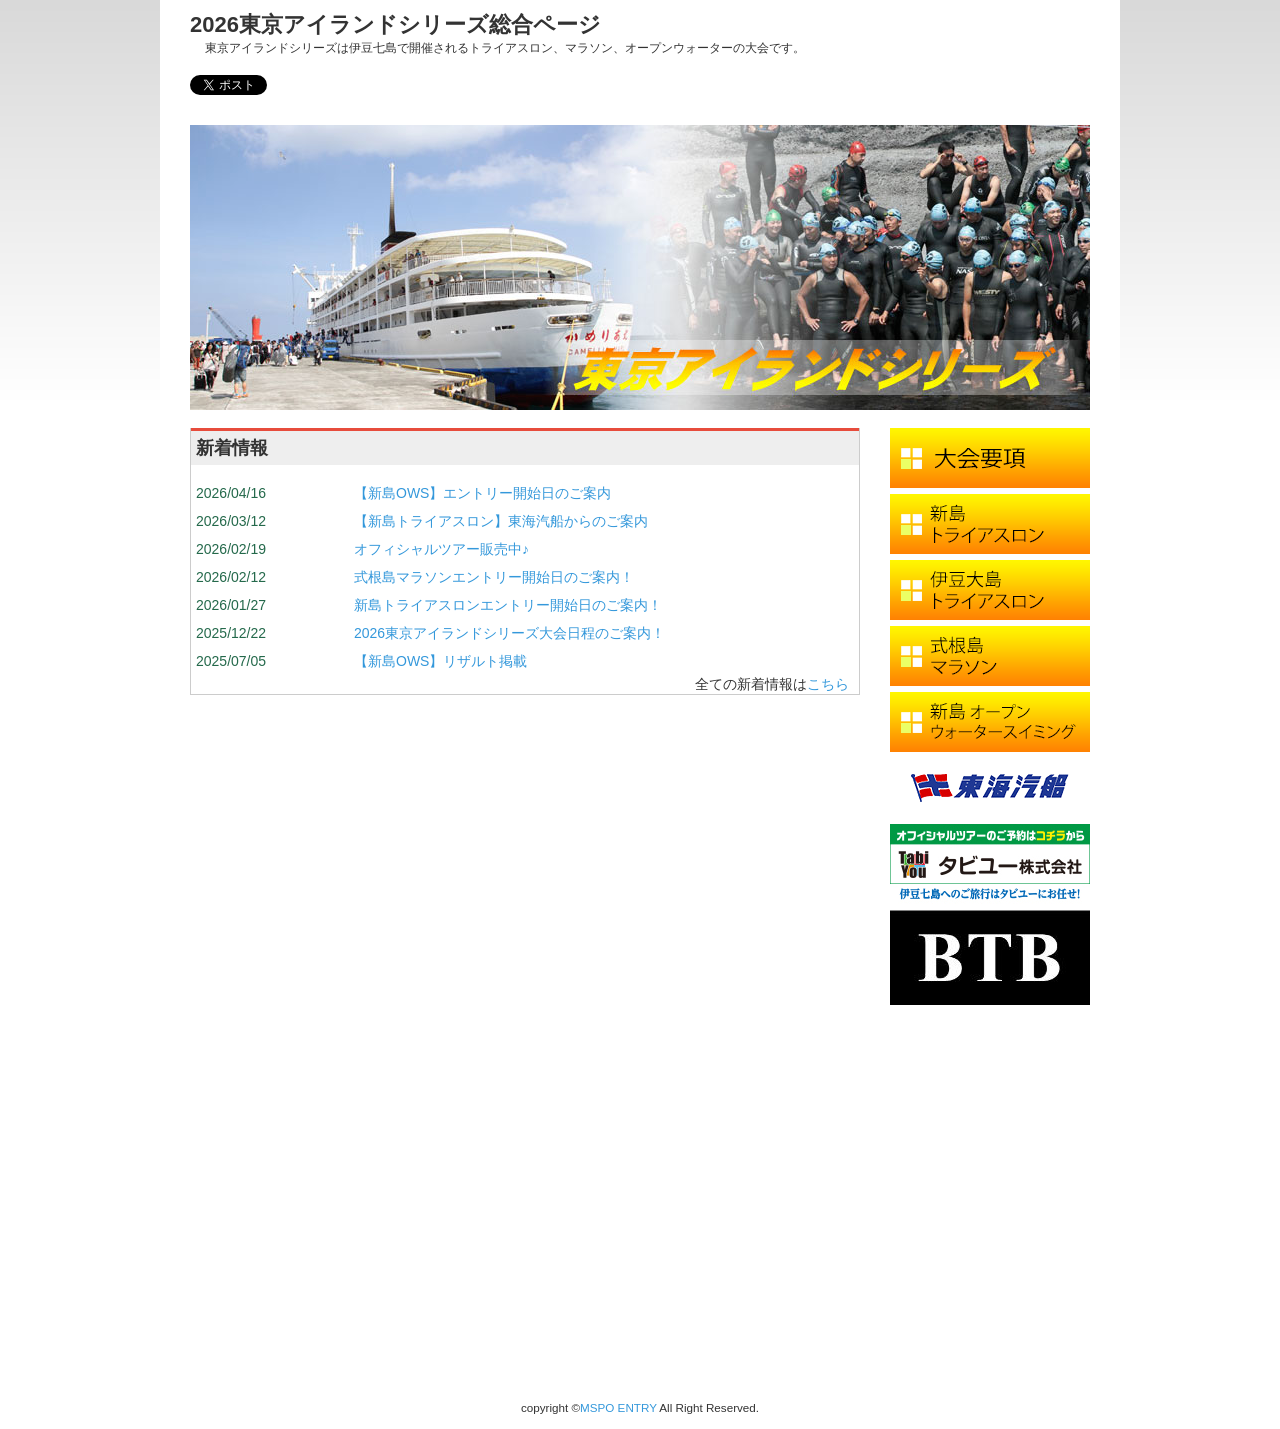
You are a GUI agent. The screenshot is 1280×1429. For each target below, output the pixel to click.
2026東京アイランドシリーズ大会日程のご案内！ (509, 633)
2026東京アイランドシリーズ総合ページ (395, 24)
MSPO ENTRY (618, 1407)
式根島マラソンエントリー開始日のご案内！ (494, 577)
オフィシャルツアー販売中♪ (441, 549)
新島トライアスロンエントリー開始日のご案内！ (508, 605)
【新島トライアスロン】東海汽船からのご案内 (501, 521)
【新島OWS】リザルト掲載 (440, 661)
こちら (828, 684)
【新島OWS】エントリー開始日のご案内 (482, 493)
